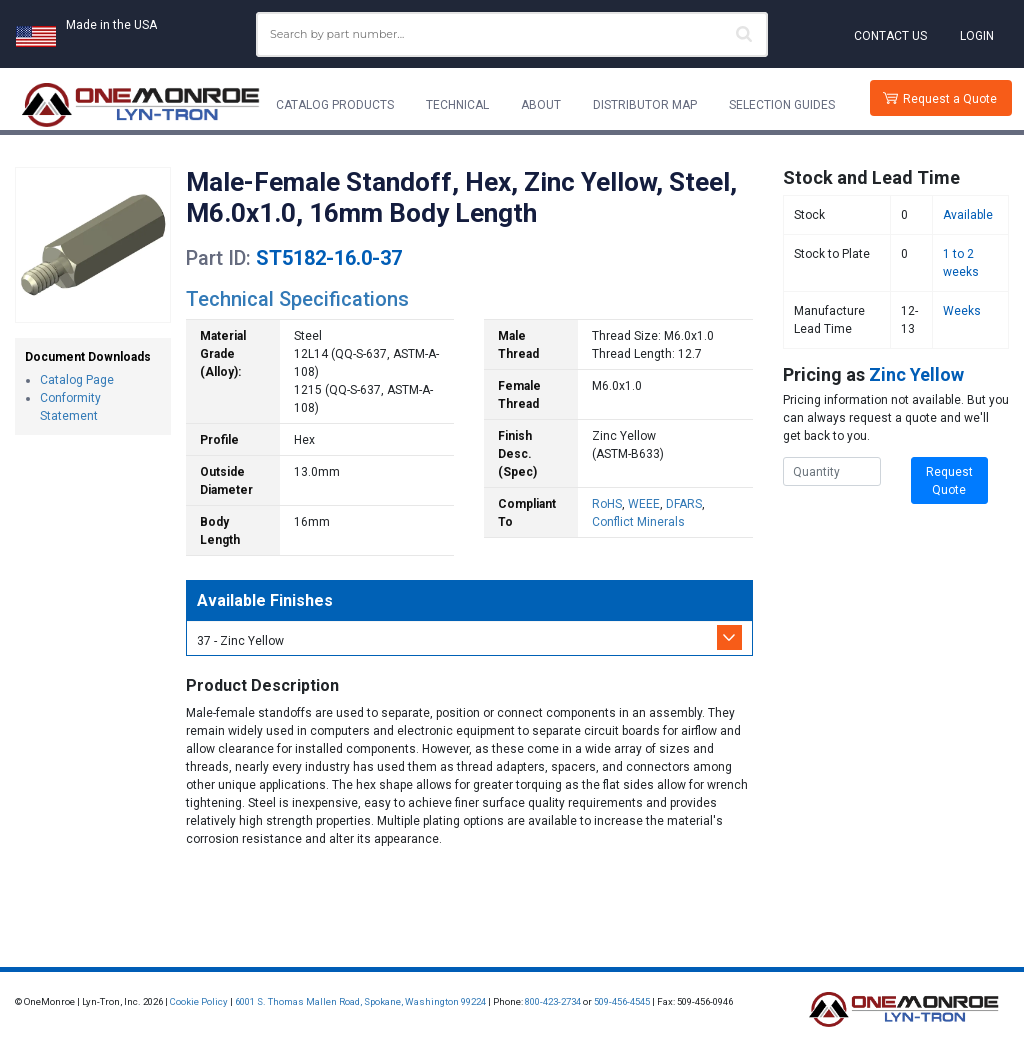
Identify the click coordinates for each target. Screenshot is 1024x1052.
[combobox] (512, 34)
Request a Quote (950, 99)
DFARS (684, 504)
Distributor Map (645, 105)
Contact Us (890, 36)
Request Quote (949, 481)
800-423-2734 (553, 1001)
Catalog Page (77, 380)
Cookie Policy (199, 1001)
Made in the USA (111, 25)
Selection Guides (782, 105)
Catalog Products (335, 105)
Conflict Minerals (638, 522)
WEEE (644, 504)
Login (977, 36)
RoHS (607, 504)
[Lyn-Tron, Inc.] (141, 105)
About (541, 105)
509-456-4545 (622, 1001)
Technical (457, 105)
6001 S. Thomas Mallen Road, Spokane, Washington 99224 (360, 1001)
